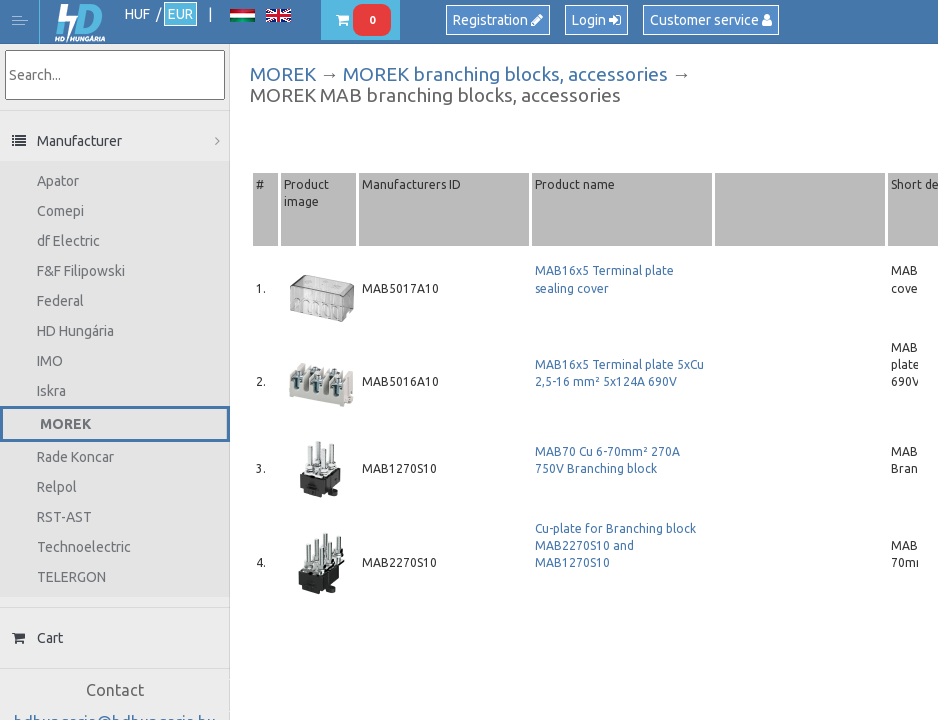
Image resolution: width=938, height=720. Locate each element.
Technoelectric (84, 547)
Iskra (51, 391)
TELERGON (71, 577)
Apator (58, 181)
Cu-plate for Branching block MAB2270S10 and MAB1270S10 (615, 545)
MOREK (65, 424)
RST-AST (64, 517)
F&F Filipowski (81, 271)
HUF (137, 14)
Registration (498, 20)
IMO (50, 361)
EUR (180, 14)
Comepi (60, 211)
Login (596, 20)
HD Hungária (80, 23)
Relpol (57, 487)
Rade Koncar (75, 457)
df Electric (68, 241)
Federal (60, 301)
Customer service (711, 20)
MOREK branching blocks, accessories (505, 74)
